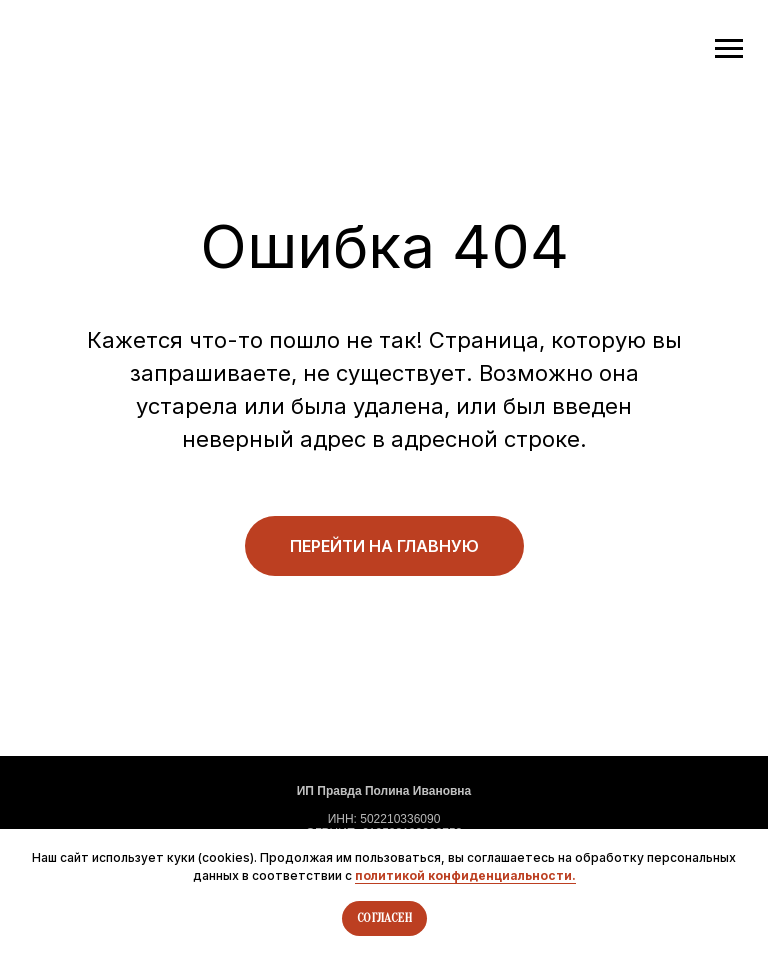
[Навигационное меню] (729, 49)
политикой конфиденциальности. (465, 875)
